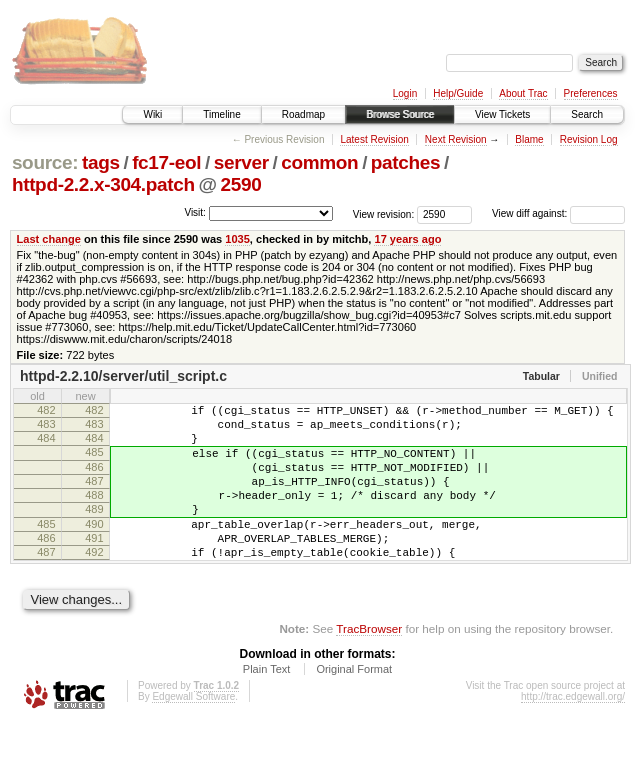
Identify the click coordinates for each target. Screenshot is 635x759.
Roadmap (303, 114)
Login (405, 93)
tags (101, 162)
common (319, 162)
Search (587, 114)
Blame (529, 139)
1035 (237, 239)
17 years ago (407, 239)
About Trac (523, 93)
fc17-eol (166, 162)
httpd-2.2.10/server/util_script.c (123, 376)
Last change (49, 239)
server (241, 162)
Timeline (221, 114)
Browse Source (400, 114)
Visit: (195, 212)
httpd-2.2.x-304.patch (103, 184)
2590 (241, 184)
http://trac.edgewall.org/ (573, 732)
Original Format (354, 705)
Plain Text (267, 705)
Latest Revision (374, 139)
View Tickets (502, 114)
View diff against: (558, 213)
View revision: (384, 213)
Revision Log (589, 139)
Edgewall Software (193, 732)
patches (405, 162)
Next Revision (456, 139)
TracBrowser (369, 664)
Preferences (591, 93)
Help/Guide (458, 93)
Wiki (152, 114)
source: (45, 162)
